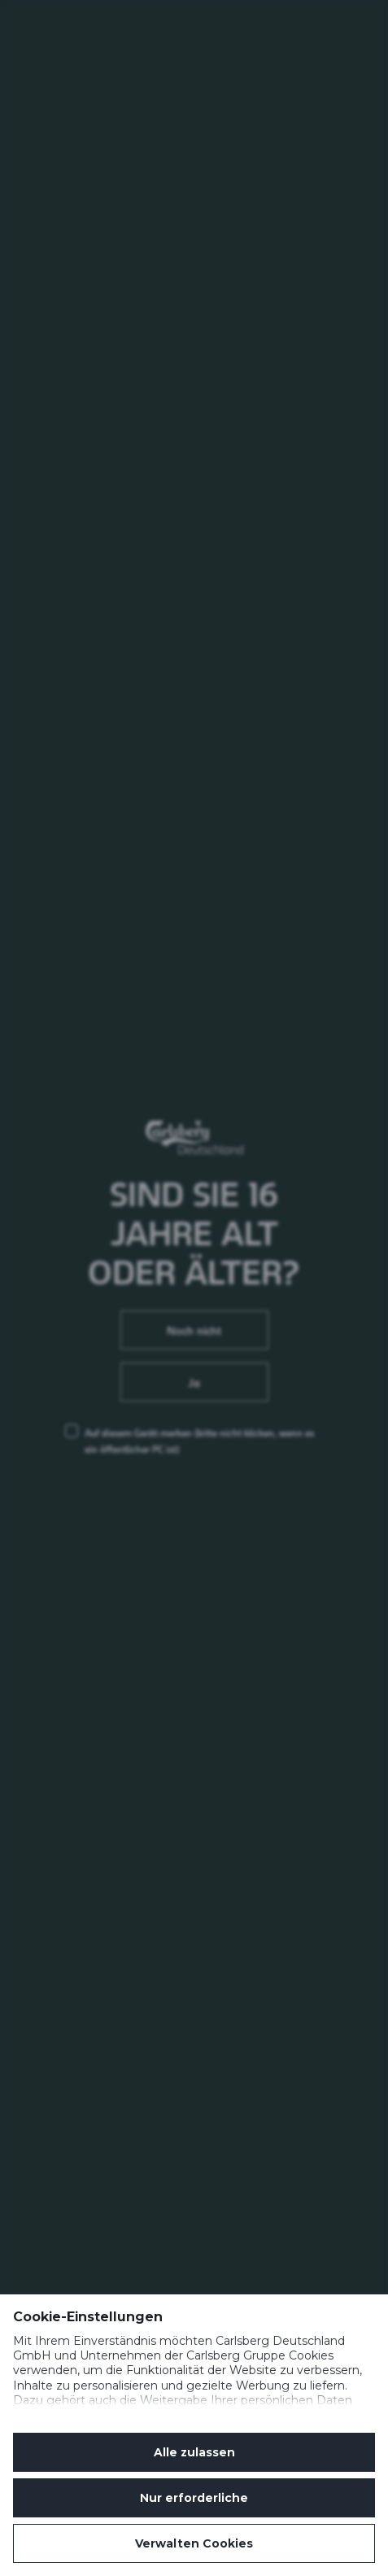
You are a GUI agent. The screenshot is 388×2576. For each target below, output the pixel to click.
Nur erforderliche (194, 2498)
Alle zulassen (194, 2452)
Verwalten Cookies (194, 2543)
